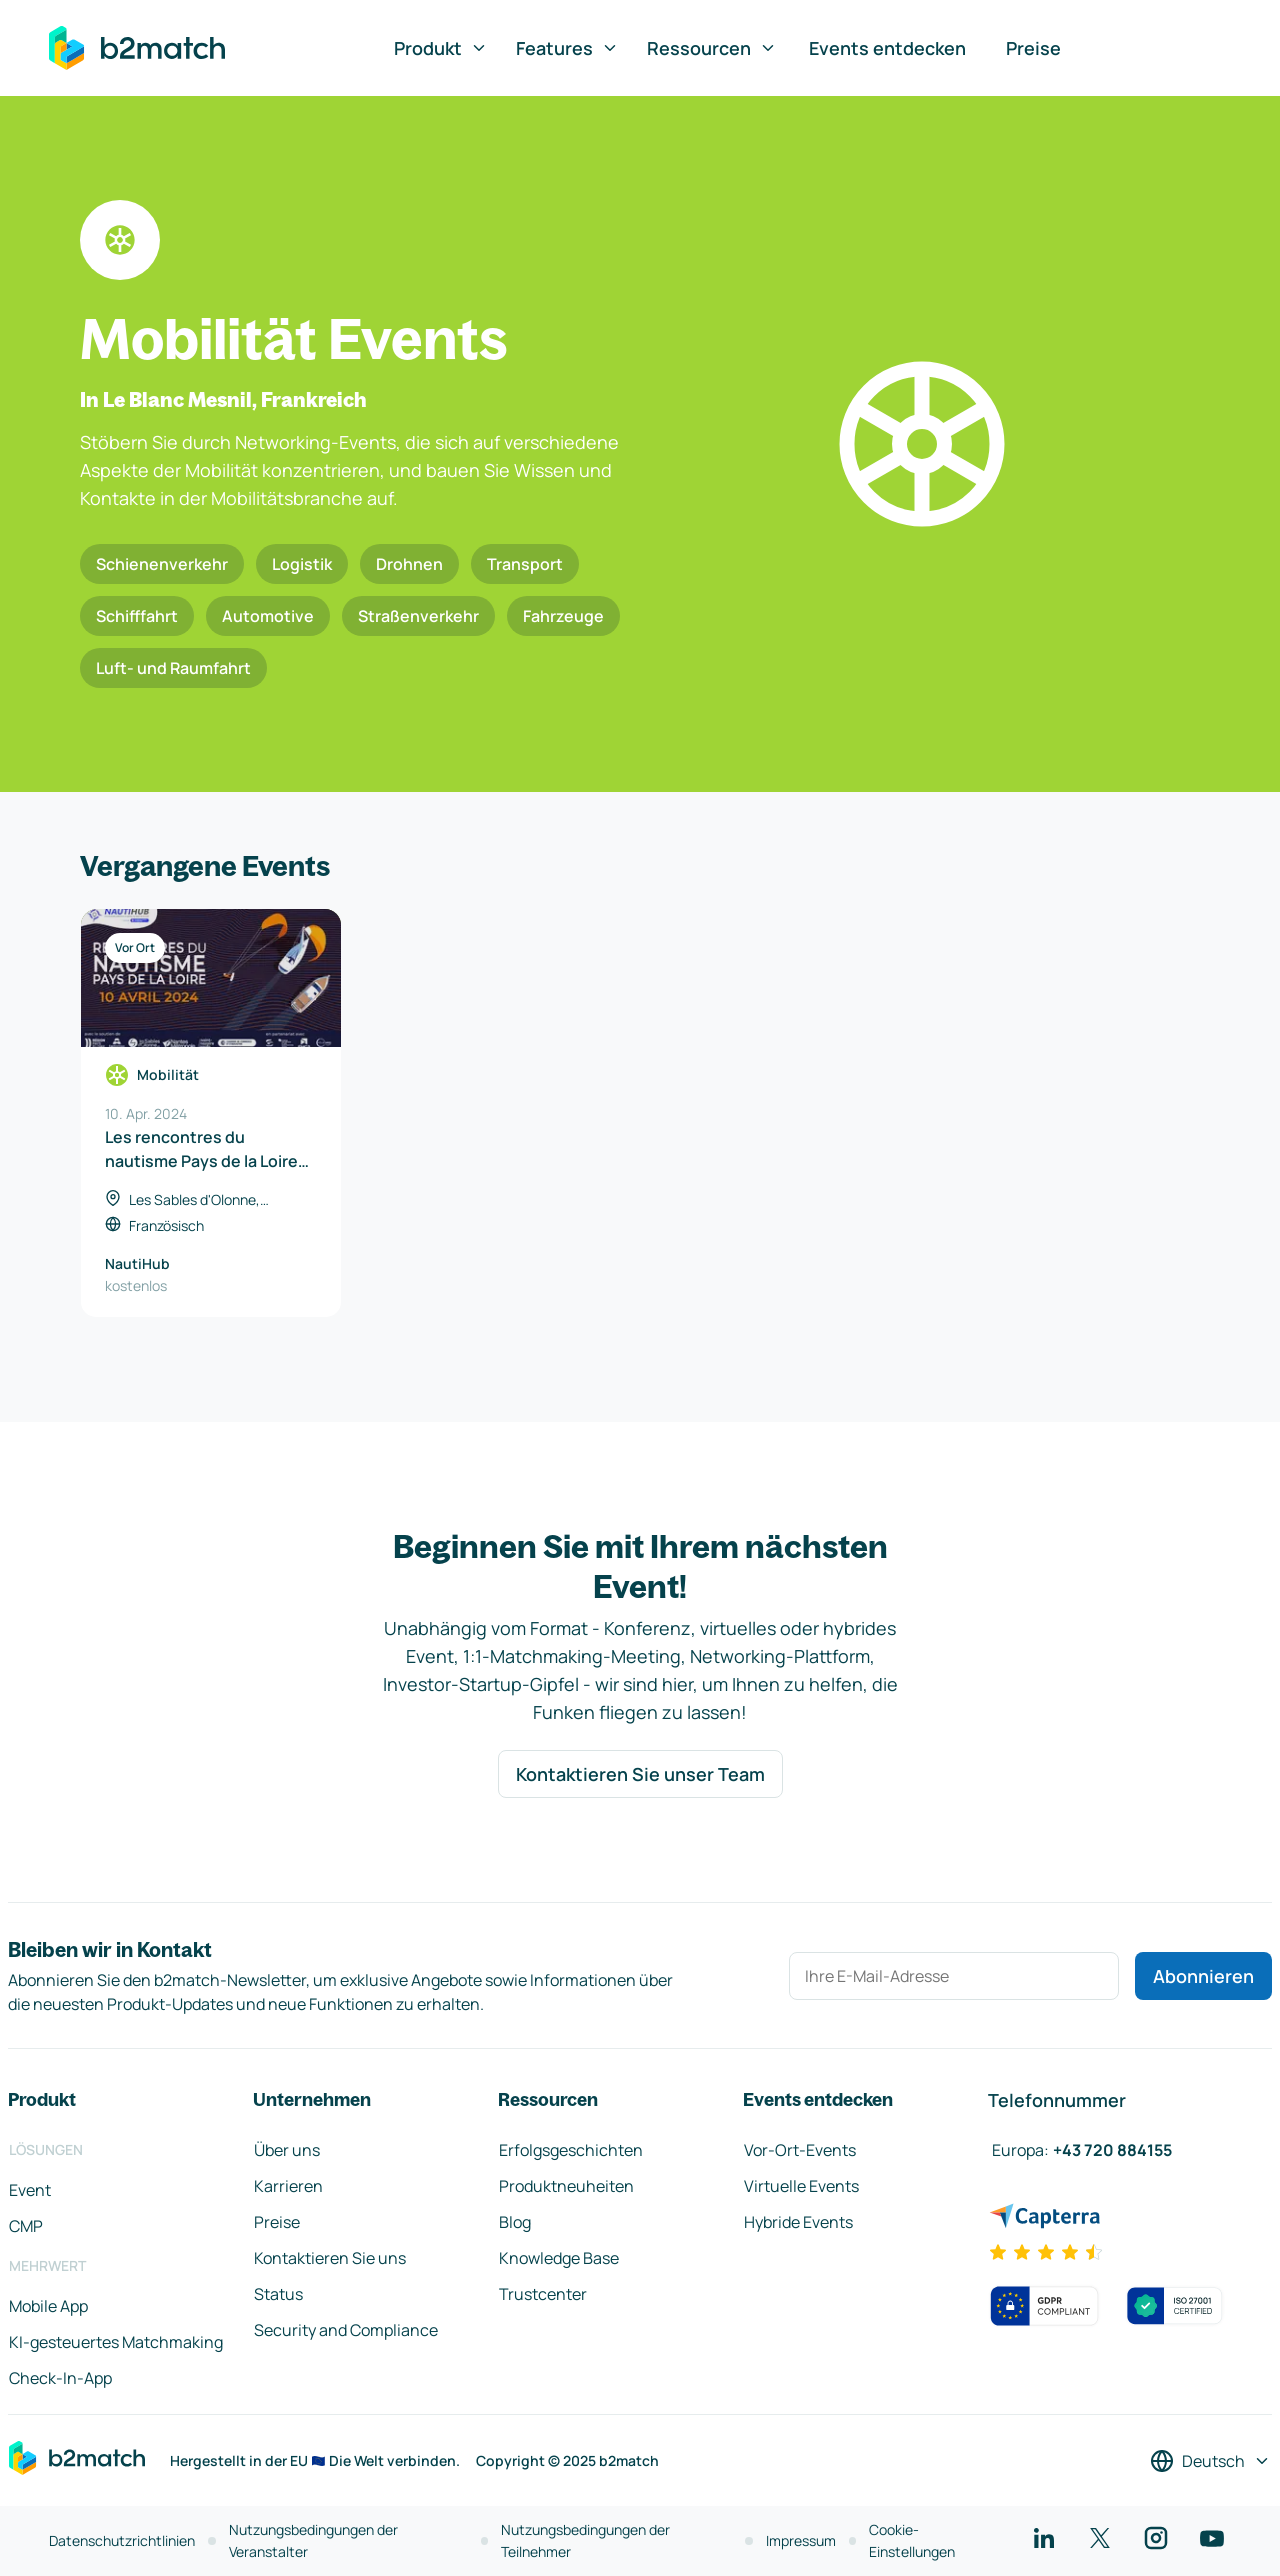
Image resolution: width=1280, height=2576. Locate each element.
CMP (26, 2226)
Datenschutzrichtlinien (122, 2540)
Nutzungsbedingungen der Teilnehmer (585, 2540)
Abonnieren (1203, 1976)
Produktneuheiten (566, 2186)
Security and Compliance (346, 2330)
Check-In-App (60, 2378)
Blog (515, 2222)
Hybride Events (798, 2222)
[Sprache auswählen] (1210, 2461)
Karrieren (288, 2186)
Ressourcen (712, 48)
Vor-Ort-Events (800, 2150)
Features (567, 48)
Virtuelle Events (801, 2186)
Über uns (287, 2150)
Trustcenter (543, 2294)
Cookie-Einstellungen (912, 2540)
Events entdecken (887, 48)
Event (30, 2190)
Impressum (801, 2540)
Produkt (441, 48)
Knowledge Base (559, 2258)
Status (278, 2294)
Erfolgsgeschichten (571, 2150)
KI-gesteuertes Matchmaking (116, 2342)
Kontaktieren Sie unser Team (640, 1774)
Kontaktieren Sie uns (330, 2258)
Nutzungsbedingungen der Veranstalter (313, 2540)
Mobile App (48, 2306)
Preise (1033, 48)
